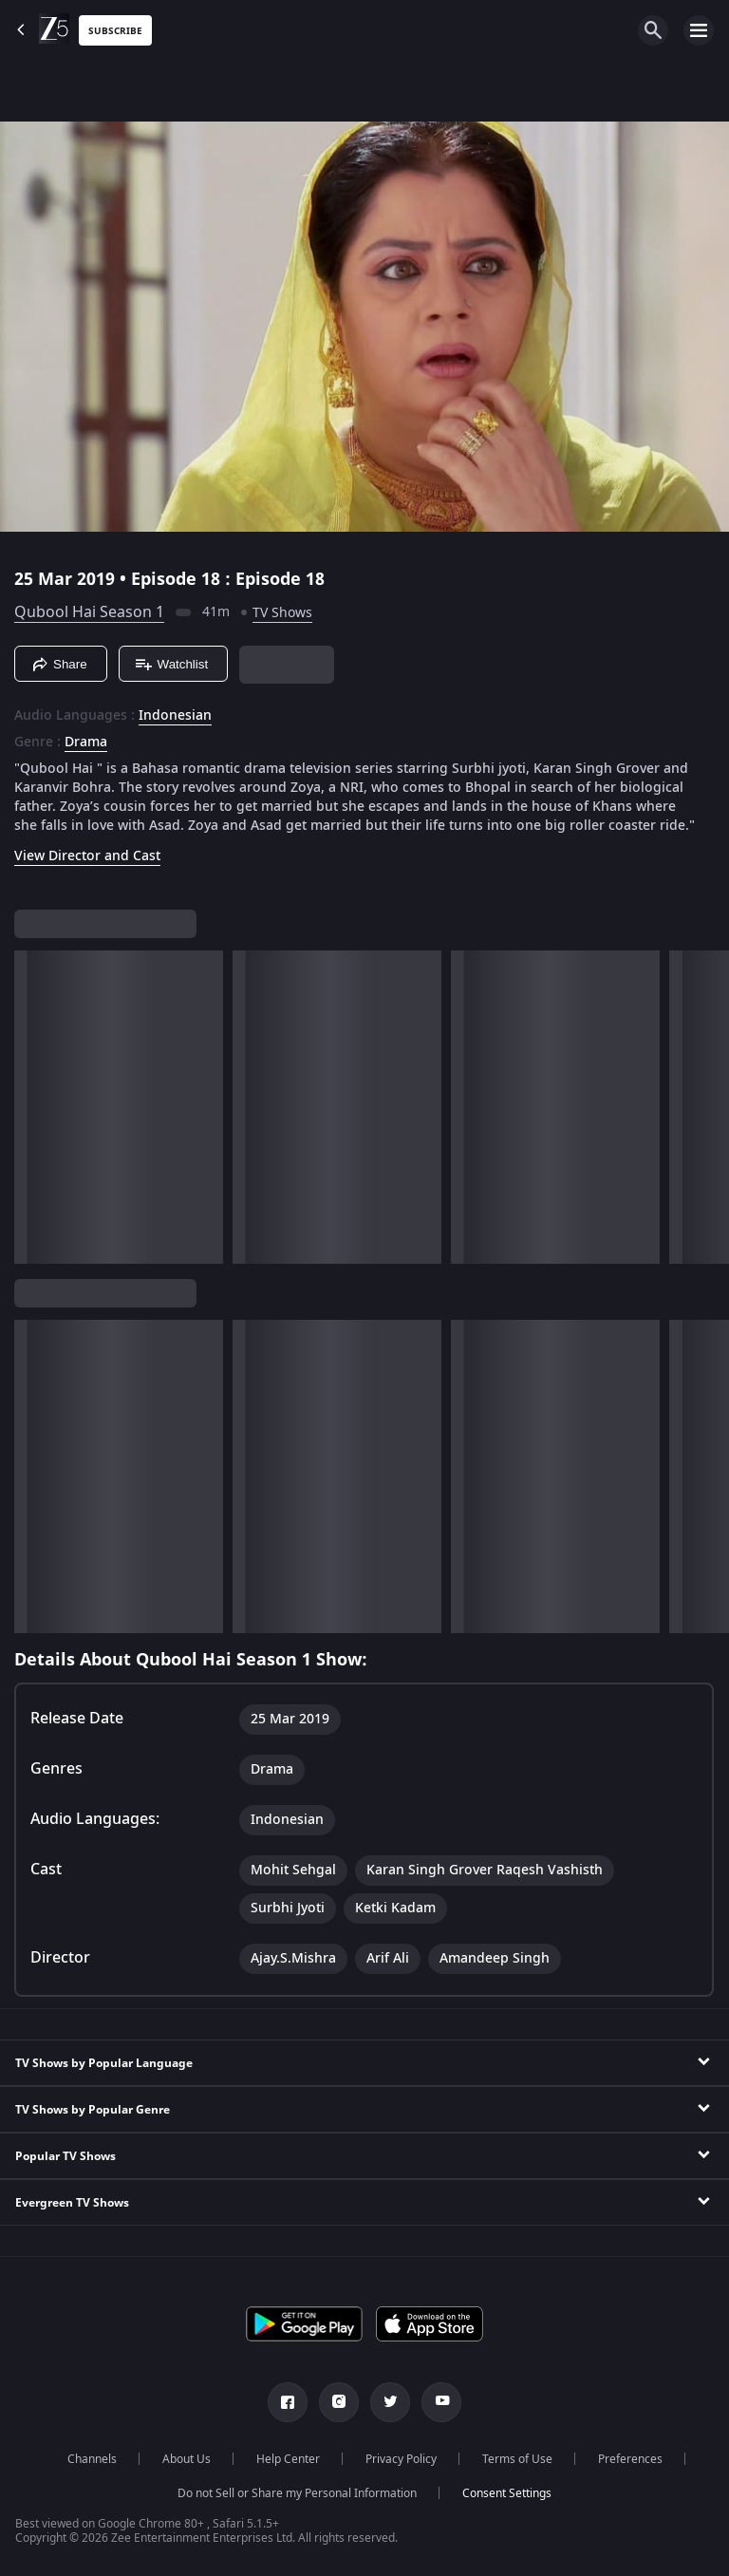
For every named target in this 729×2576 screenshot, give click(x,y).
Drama (86, 742)
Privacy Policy (401, 2459)
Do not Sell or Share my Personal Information (297, 2493)
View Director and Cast (87, 856)
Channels (92, 2459)
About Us (186, 2459)
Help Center (288, 2459)
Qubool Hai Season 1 (89, 612)
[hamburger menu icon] (698, 30)
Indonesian (175, 715)
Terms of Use (517, 2459)
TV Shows (282, 613)
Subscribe (115, 31)
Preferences (630, 2459)
